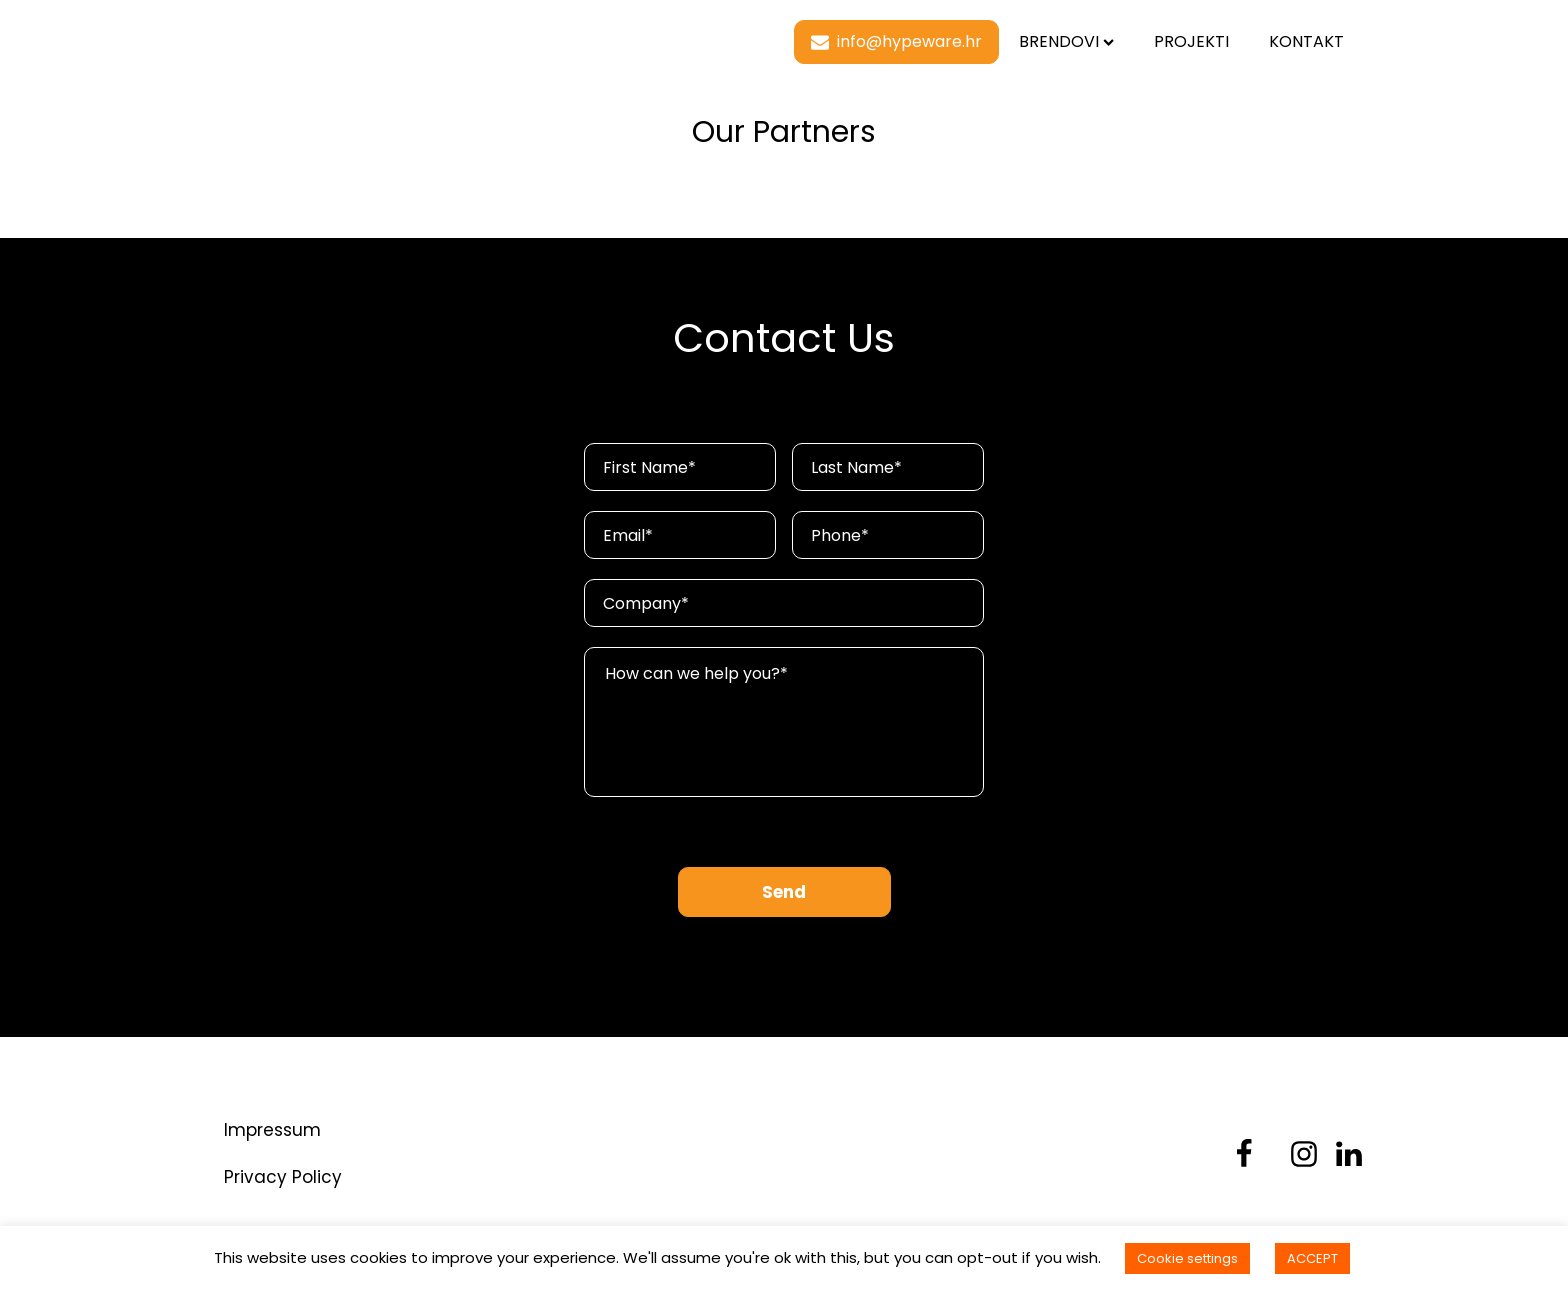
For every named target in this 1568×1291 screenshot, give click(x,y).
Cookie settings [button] (1187, 1258)
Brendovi (1066, 41)
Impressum (272, 1130)
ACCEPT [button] (1312, 1258)
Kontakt (1306, 41)
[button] (896, 42)
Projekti (1191, 41)
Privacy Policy (283, 1177)
